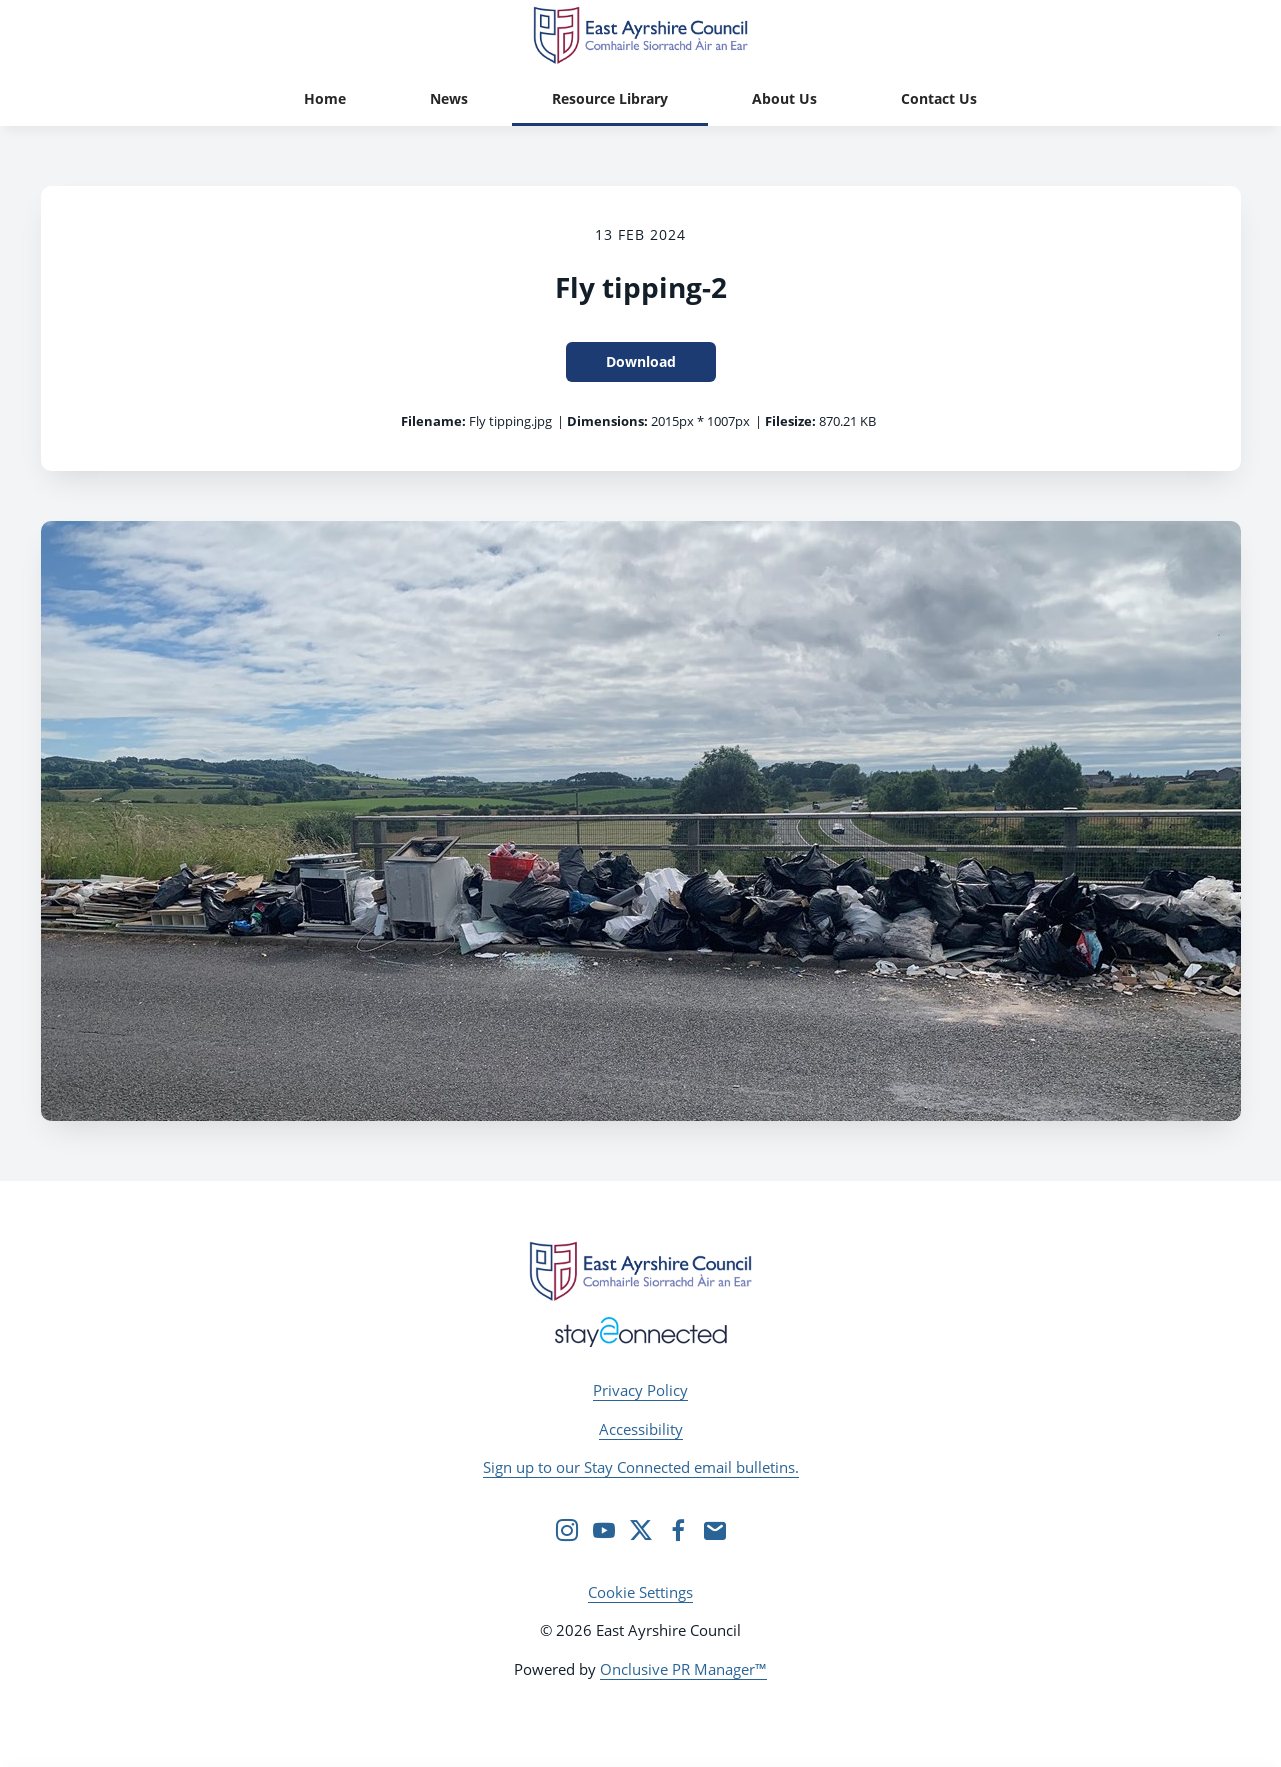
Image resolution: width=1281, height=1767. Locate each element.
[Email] (715, 1530)
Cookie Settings (640, 1592)
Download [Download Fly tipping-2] (641, 361)
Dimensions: (607, 421)
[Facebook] (678, 1530)
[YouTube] (604, 1530)
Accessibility (641, 1429)
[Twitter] (641, 1530)
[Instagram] (567, 1530)
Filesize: (790, 421)
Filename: (433, 421)
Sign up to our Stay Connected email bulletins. (641, 1467)
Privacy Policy (640, 1390)
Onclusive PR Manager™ (683, 1669)
